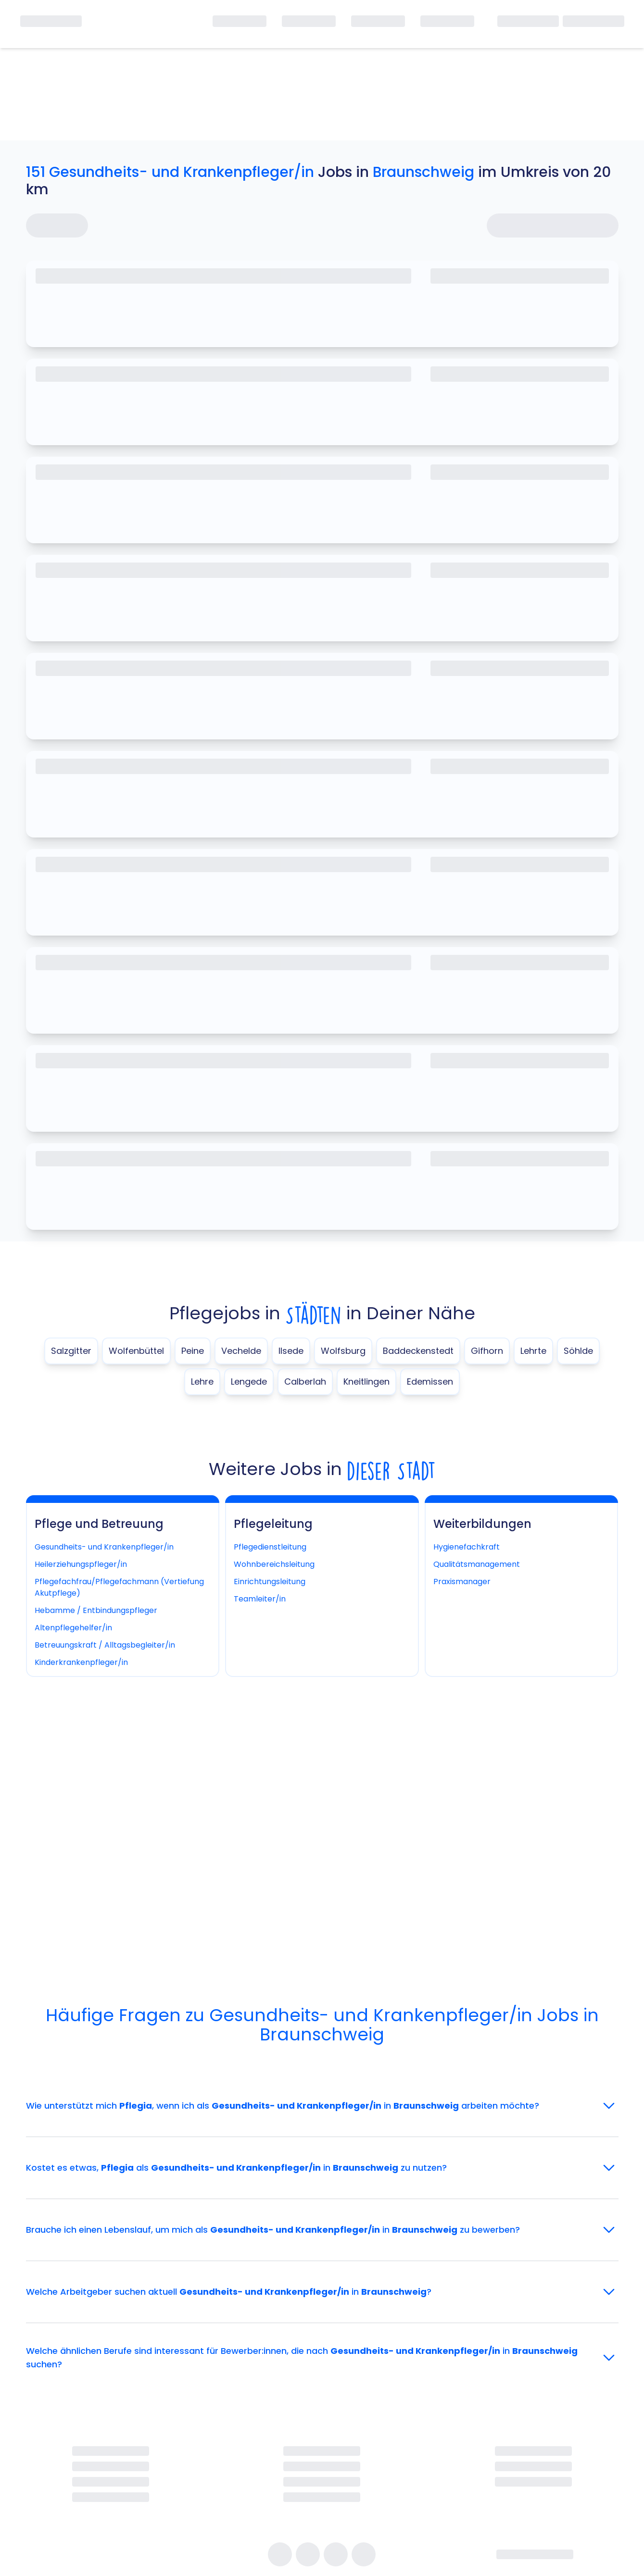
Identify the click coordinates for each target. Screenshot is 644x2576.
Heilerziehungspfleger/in (81, 1564)
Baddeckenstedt (418, 1351)
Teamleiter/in (260, 1598)
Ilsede (290, 1351)
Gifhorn (487, 1351)
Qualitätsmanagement (476, 1564)
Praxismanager (462, 1581)
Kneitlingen (366, 1382)
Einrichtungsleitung (269, 1581)
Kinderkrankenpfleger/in (81, 1662)
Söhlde (578, 1351)
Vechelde (241, 1351)
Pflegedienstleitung (270, 1546)
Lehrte (533, 1351)
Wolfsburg (343, 1351)
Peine (192, 1351)
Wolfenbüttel (136, 1351)
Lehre (202, 1382)
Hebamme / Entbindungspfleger (96, 1610)
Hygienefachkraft (466, 1546)
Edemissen (430, 1382)
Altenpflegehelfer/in (73, 1627)
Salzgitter (71, 1351)
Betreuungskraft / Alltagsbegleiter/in (105, 1645)
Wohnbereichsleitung (274, 1564)
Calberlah (305, 1382)
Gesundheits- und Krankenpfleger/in (104, 1546)
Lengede (249, 1382)
